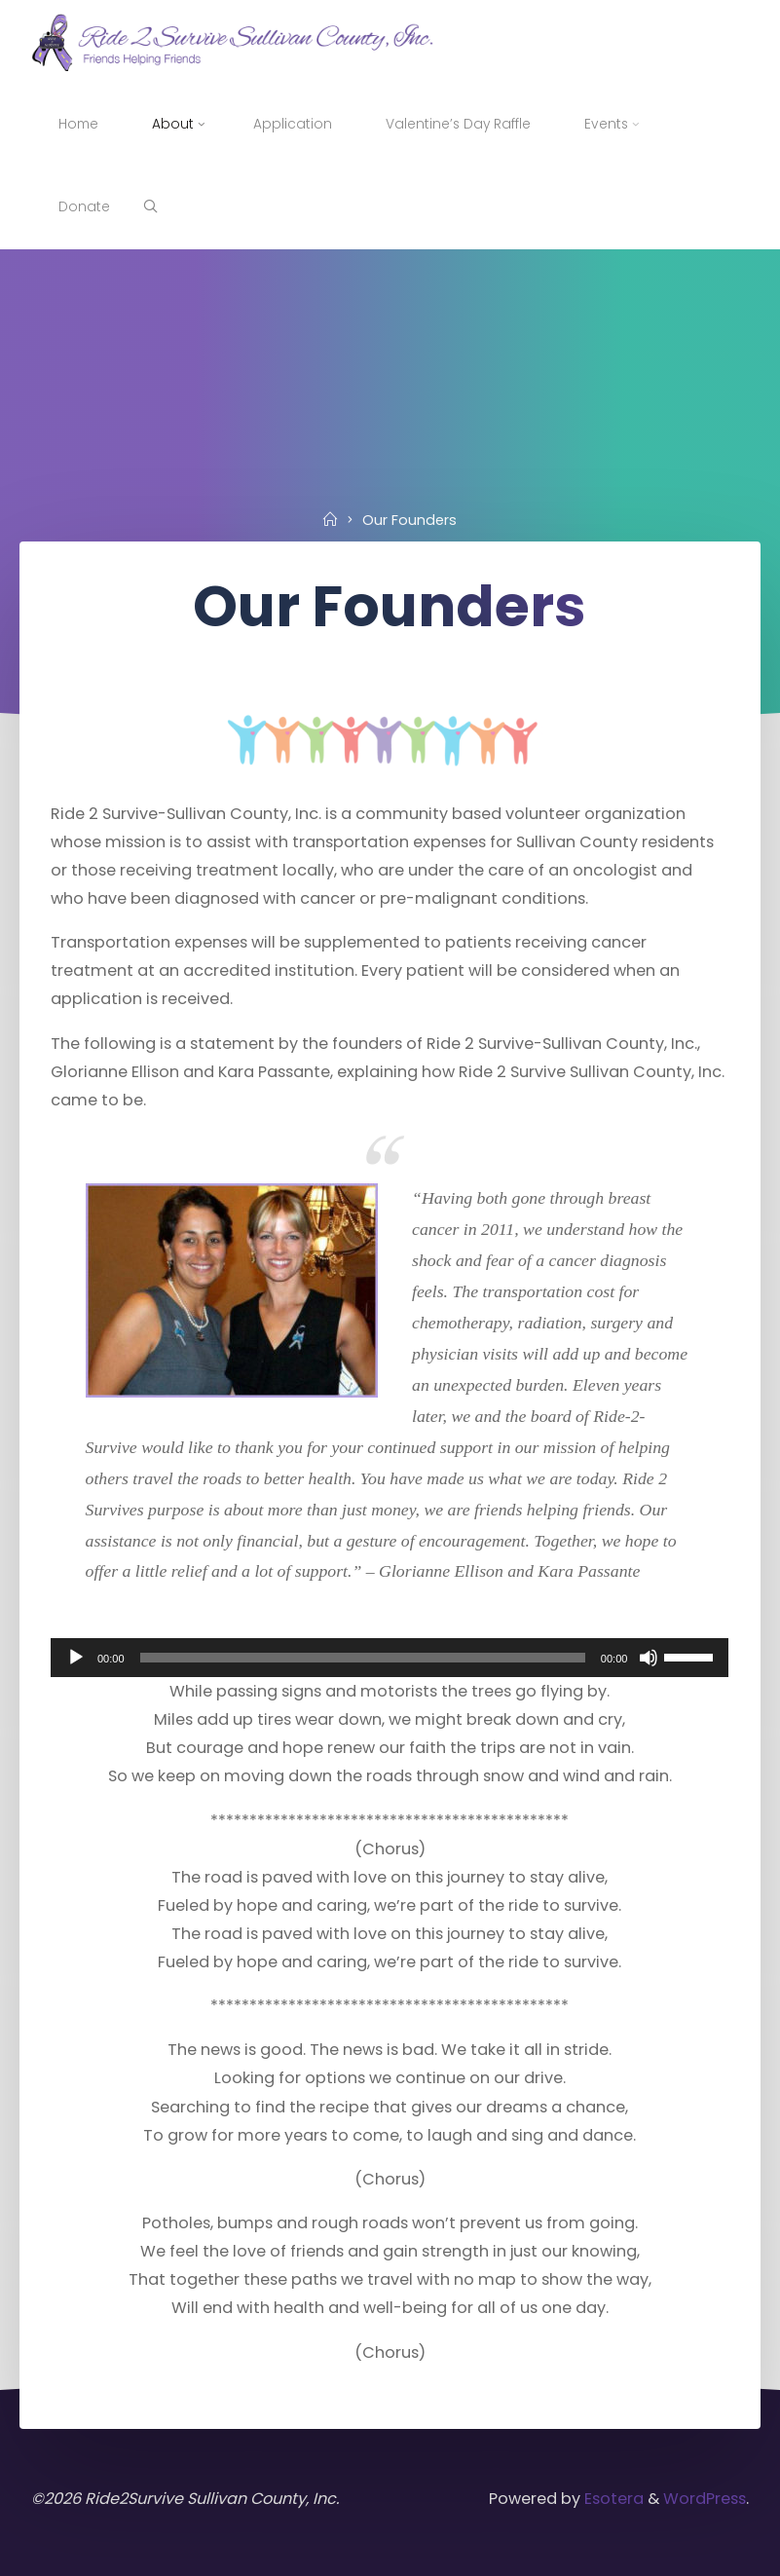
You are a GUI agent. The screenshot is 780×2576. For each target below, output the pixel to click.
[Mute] (649, 1657)
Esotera (612, 2498)
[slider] (362, 1657)
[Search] (150, 207)
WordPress (704, 2498)
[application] (389, 1657)
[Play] (76, 1657)
